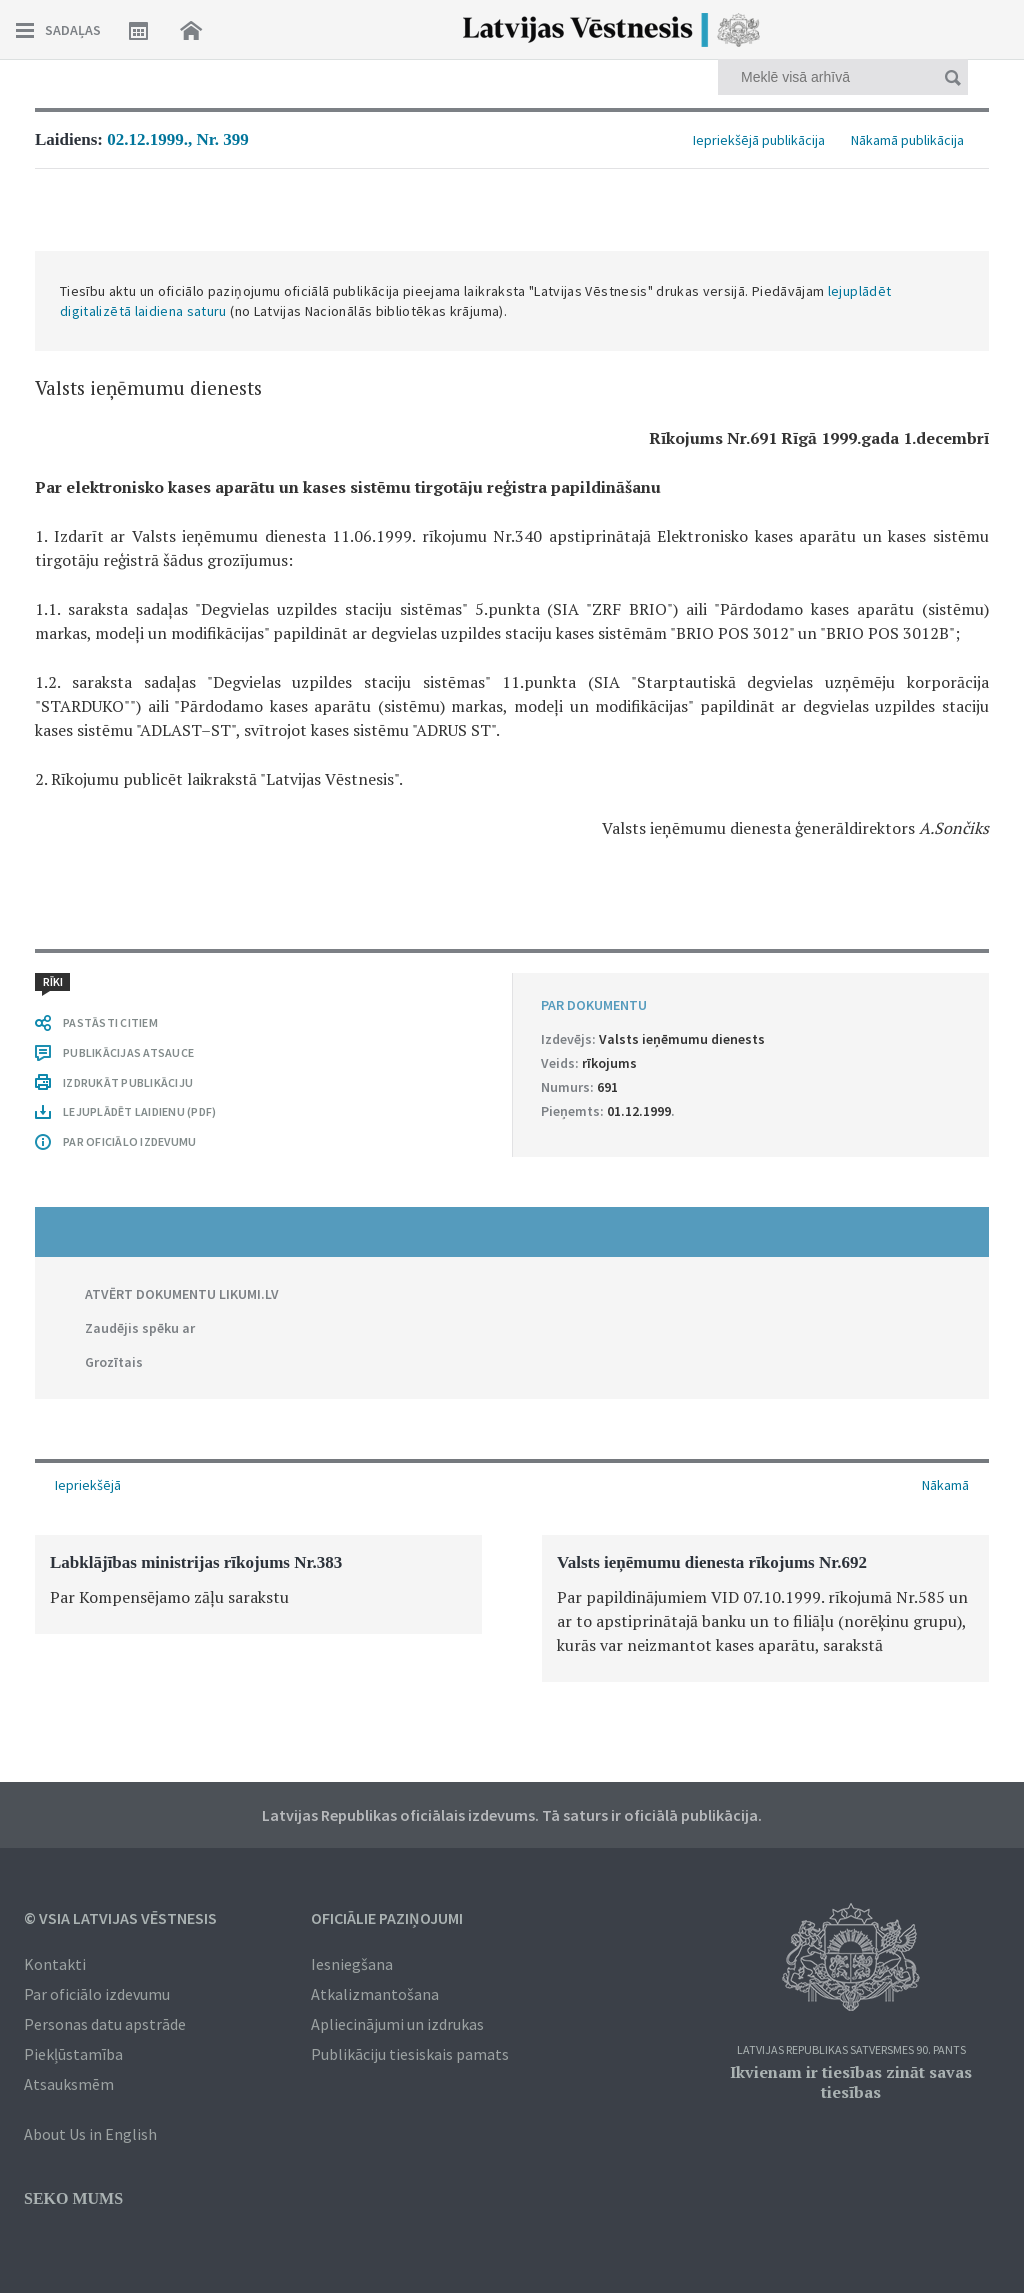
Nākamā (945, 1485)
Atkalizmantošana (375, 1994)
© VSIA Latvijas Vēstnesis (120, 1918)
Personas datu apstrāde (105, 2024)
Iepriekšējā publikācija (759, 140)
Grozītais (114, 1362)
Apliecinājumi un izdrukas (397, 2024)
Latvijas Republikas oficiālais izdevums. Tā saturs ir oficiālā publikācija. (512, 1815)
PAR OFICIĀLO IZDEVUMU (129, 1141)
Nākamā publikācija (907, 140)
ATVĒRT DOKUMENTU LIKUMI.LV (182, 1294)
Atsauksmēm (69, 2084)
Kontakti (55, 1964)
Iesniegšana (352, 1964)
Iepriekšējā (88, 1485)
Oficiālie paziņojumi (387, 1918)
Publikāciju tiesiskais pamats (410, 2054)
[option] (258, 1584)
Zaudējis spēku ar (140, 1328)
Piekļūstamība (73, 2054)
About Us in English (90, 2134)
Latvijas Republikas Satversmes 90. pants (851, 2050)
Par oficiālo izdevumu (97, 1994)
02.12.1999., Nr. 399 (178, 139)
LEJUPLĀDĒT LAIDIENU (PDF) (139, 1111)
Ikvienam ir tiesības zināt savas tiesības (851, 2082)
